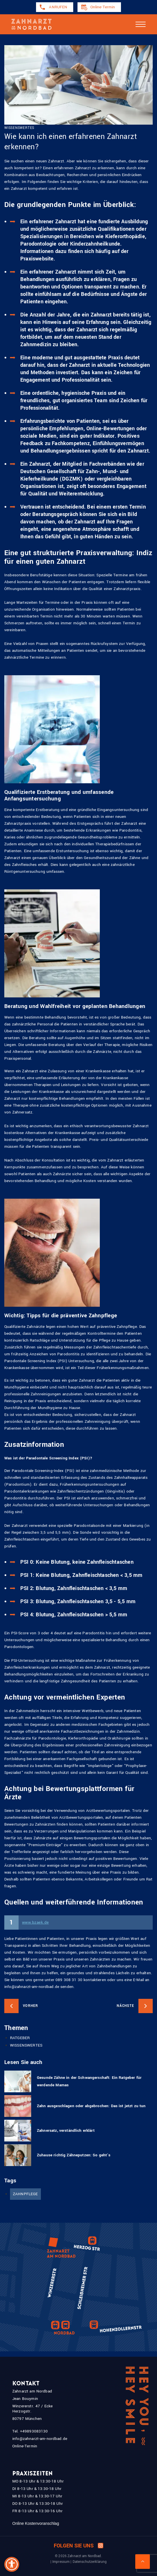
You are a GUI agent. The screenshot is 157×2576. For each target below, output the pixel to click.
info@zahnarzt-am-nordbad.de (39, 2438)
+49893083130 (34, 2431)
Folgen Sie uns (78, 2546)
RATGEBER (20, 2038)
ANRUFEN (58, 7)
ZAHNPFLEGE (25, 2194)
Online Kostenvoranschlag (35, 2523)
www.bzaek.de (35, 1922)
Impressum (60, 2561)
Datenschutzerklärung (90, 2561)
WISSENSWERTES (26, 2045)
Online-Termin (102, 7)
